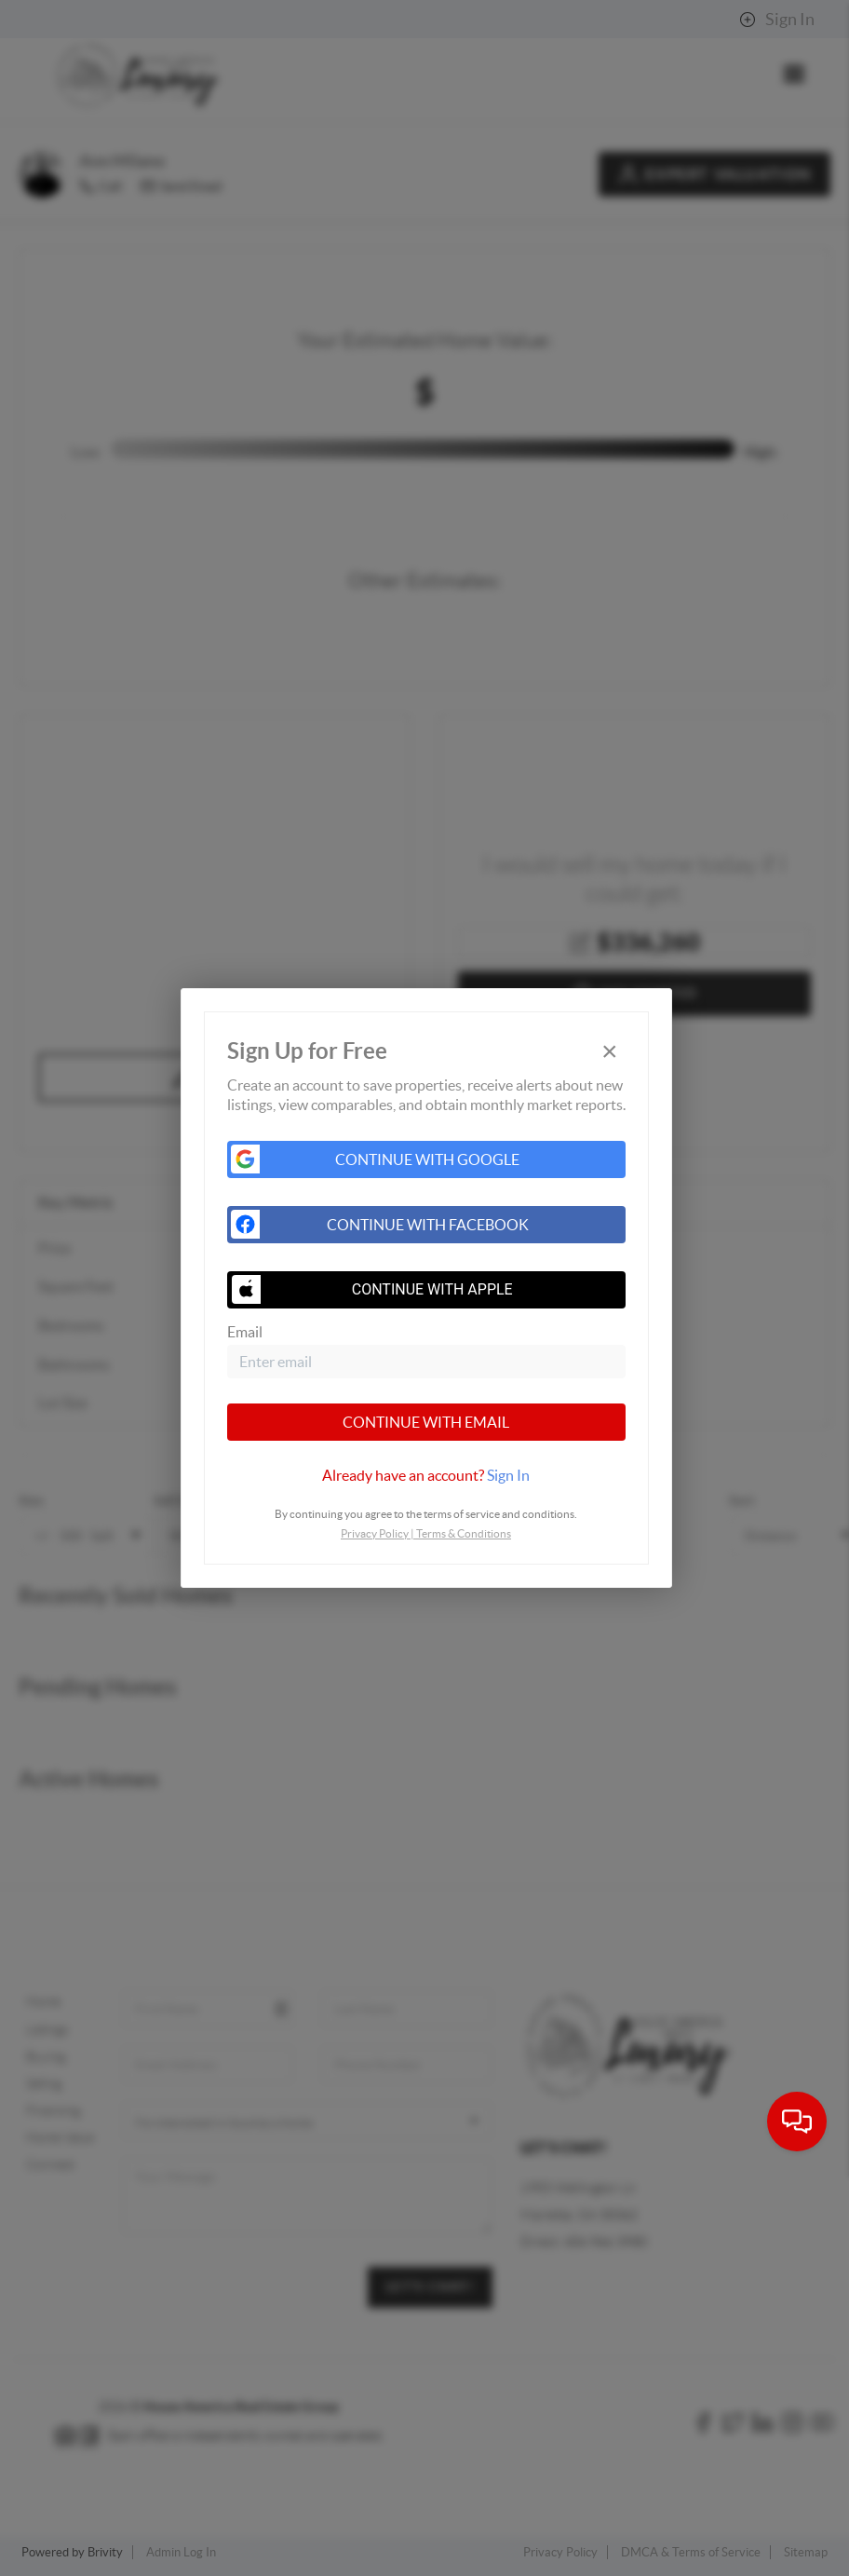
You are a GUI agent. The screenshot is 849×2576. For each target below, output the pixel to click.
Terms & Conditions (463, 1533)
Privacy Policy (375, 1533)
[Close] (610, 1051)
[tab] (426, 1475)
